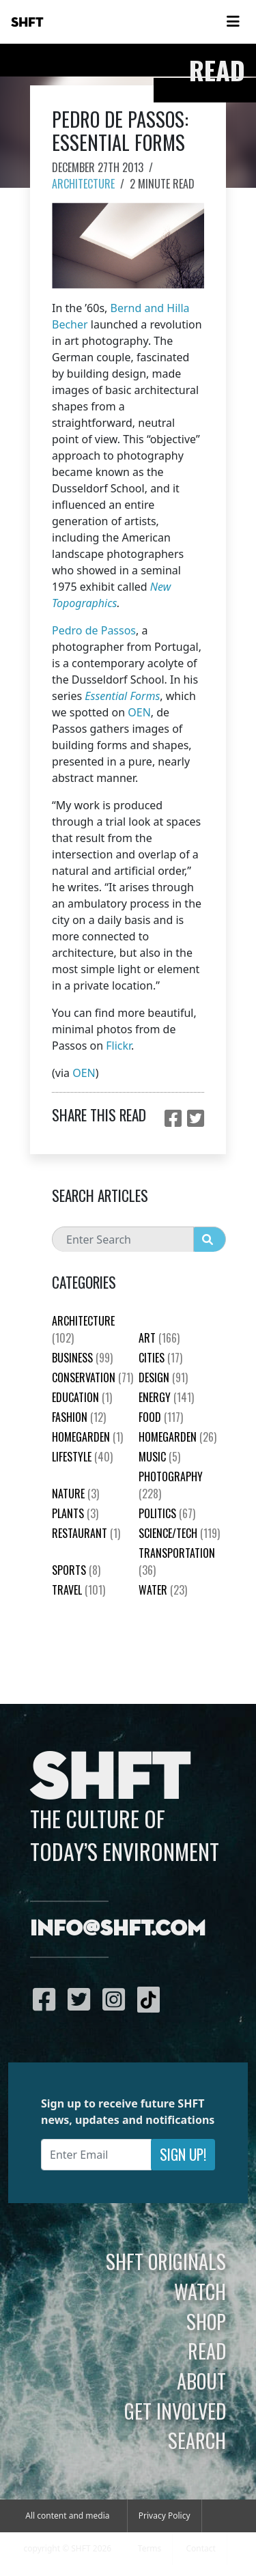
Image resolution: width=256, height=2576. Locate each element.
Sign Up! (183, 2154)
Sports (76, 1570)
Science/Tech (179, 1533)
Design (163, 1377)
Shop (206, 2321)
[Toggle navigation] (233, 22)
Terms (150, 2548)
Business (82, 1357)
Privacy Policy (164, 2515)
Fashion (79, 1417)
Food (161, 1417)
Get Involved (175, 2410)
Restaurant (86, 1533)
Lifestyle (82, 1456)
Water (163, 1590)
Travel (78, 1590)
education (82, 1397)
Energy (166, 1397)
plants (75, 1513)
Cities (160, 1357)
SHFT (27, 22)
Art (159, 1338)
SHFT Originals (166, 2261)
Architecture (83, 184)
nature (75, 1493)
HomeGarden (87, 1437)
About (201, 2380)
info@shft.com (117, 1929)
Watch (200, 2291)
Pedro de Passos (94, 630)
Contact (200, 2548)
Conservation (92, 1377)
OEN (139, 712)
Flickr (118, 1045)
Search (197, 2440)
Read (207, 2350)
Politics (167, 1513)
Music (159, 1456)
